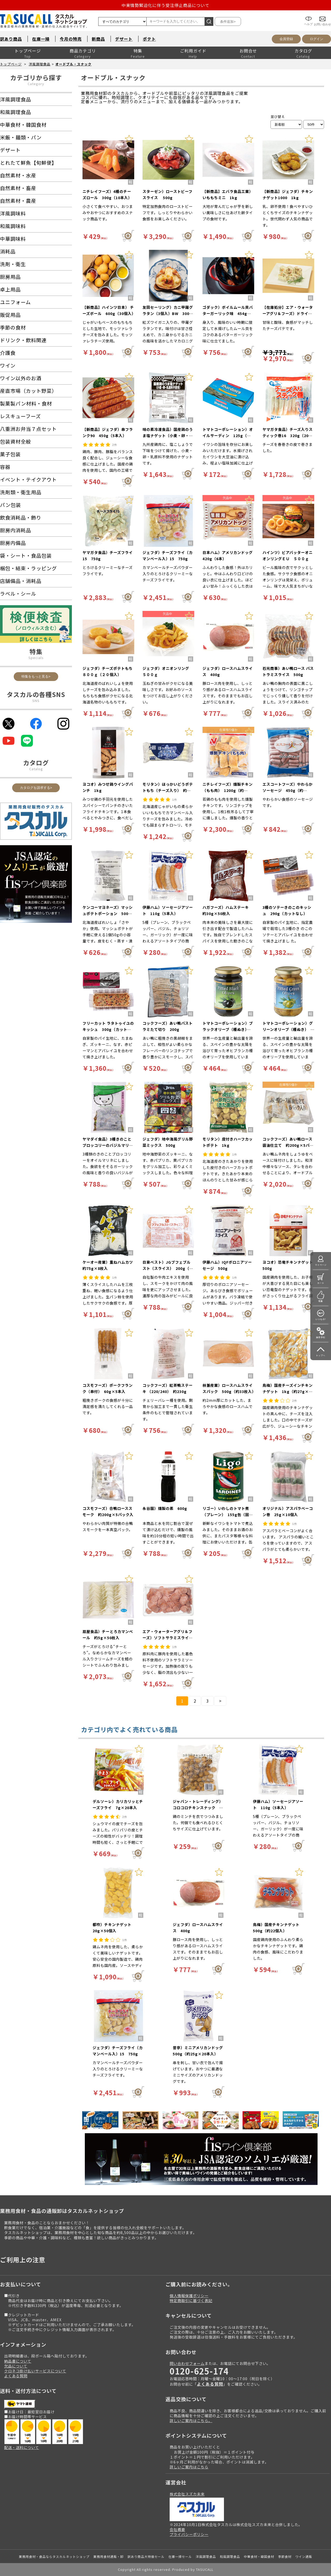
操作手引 (320, 1337)
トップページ (27, 51)
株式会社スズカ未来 (187, 2494)
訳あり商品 (11, 39)
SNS (36, 700)
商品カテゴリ (83, 51)
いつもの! (320, 1319)
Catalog (36, 768)
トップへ (320, 1355)
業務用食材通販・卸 (108, 2556)
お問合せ (248, 51)
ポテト (149, 39)
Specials (36, 657)
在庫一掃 (41, 39)
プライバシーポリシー (189, 2534)
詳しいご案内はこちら (189, 2466)
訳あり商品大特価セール (145, 2556)
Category (36, 83)
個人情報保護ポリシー (189, 2295)
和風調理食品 (230, 2556)
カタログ (303, 51)
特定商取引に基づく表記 (191, 2300)
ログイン (316, 39)
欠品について (15, 2366)
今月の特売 (71, 39)
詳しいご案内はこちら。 (191, 2420)
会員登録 (286, 39)
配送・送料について (21, 2447)
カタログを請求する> (36, 788)
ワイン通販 (303, 2556)
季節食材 (284, 2556)
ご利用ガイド (193, 51)
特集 (137, 51)
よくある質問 (15, 2375)
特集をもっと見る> (35, 676)
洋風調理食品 (39, 64)
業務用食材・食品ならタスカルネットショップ (54, 2556)
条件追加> (228, 22)
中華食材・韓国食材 (259, 2556)
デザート (124, 39)
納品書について (17, 2361)
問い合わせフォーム (187, 2363)
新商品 (98, 39)
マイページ (321, 1264)
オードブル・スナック (73, 64)
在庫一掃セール (180, 2556)
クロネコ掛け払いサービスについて (35, 2370)
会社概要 (177, 2529)
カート (320, 1283)
